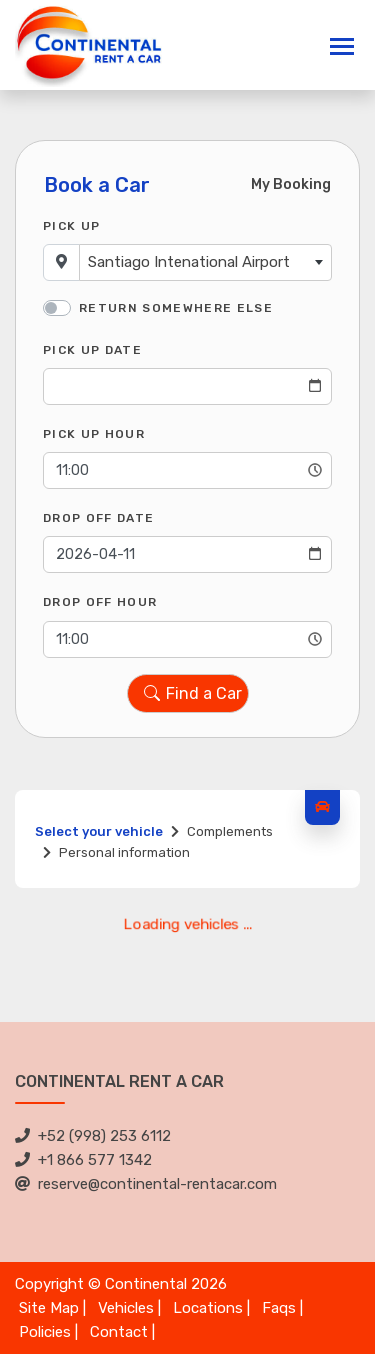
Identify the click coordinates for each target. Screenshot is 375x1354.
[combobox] (205, 262)
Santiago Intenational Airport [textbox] (189, 262)
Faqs (279, 1308)
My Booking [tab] (291, 184)
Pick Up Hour (94, 434)
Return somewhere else (176, 308)
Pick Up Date (92, 350)
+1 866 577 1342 (83, 1160)
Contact (119, 1332)
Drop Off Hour (100, 602)
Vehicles (126, 1308)
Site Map (49, 1308)
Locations (208, 1308)
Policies (45, 1332)
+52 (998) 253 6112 (93, 1136)
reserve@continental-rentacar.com (146, 1184)
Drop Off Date (98, 518)
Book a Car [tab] (97, 185)
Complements (230, 831)
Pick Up (71, 226)
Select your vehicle (99, 831)
